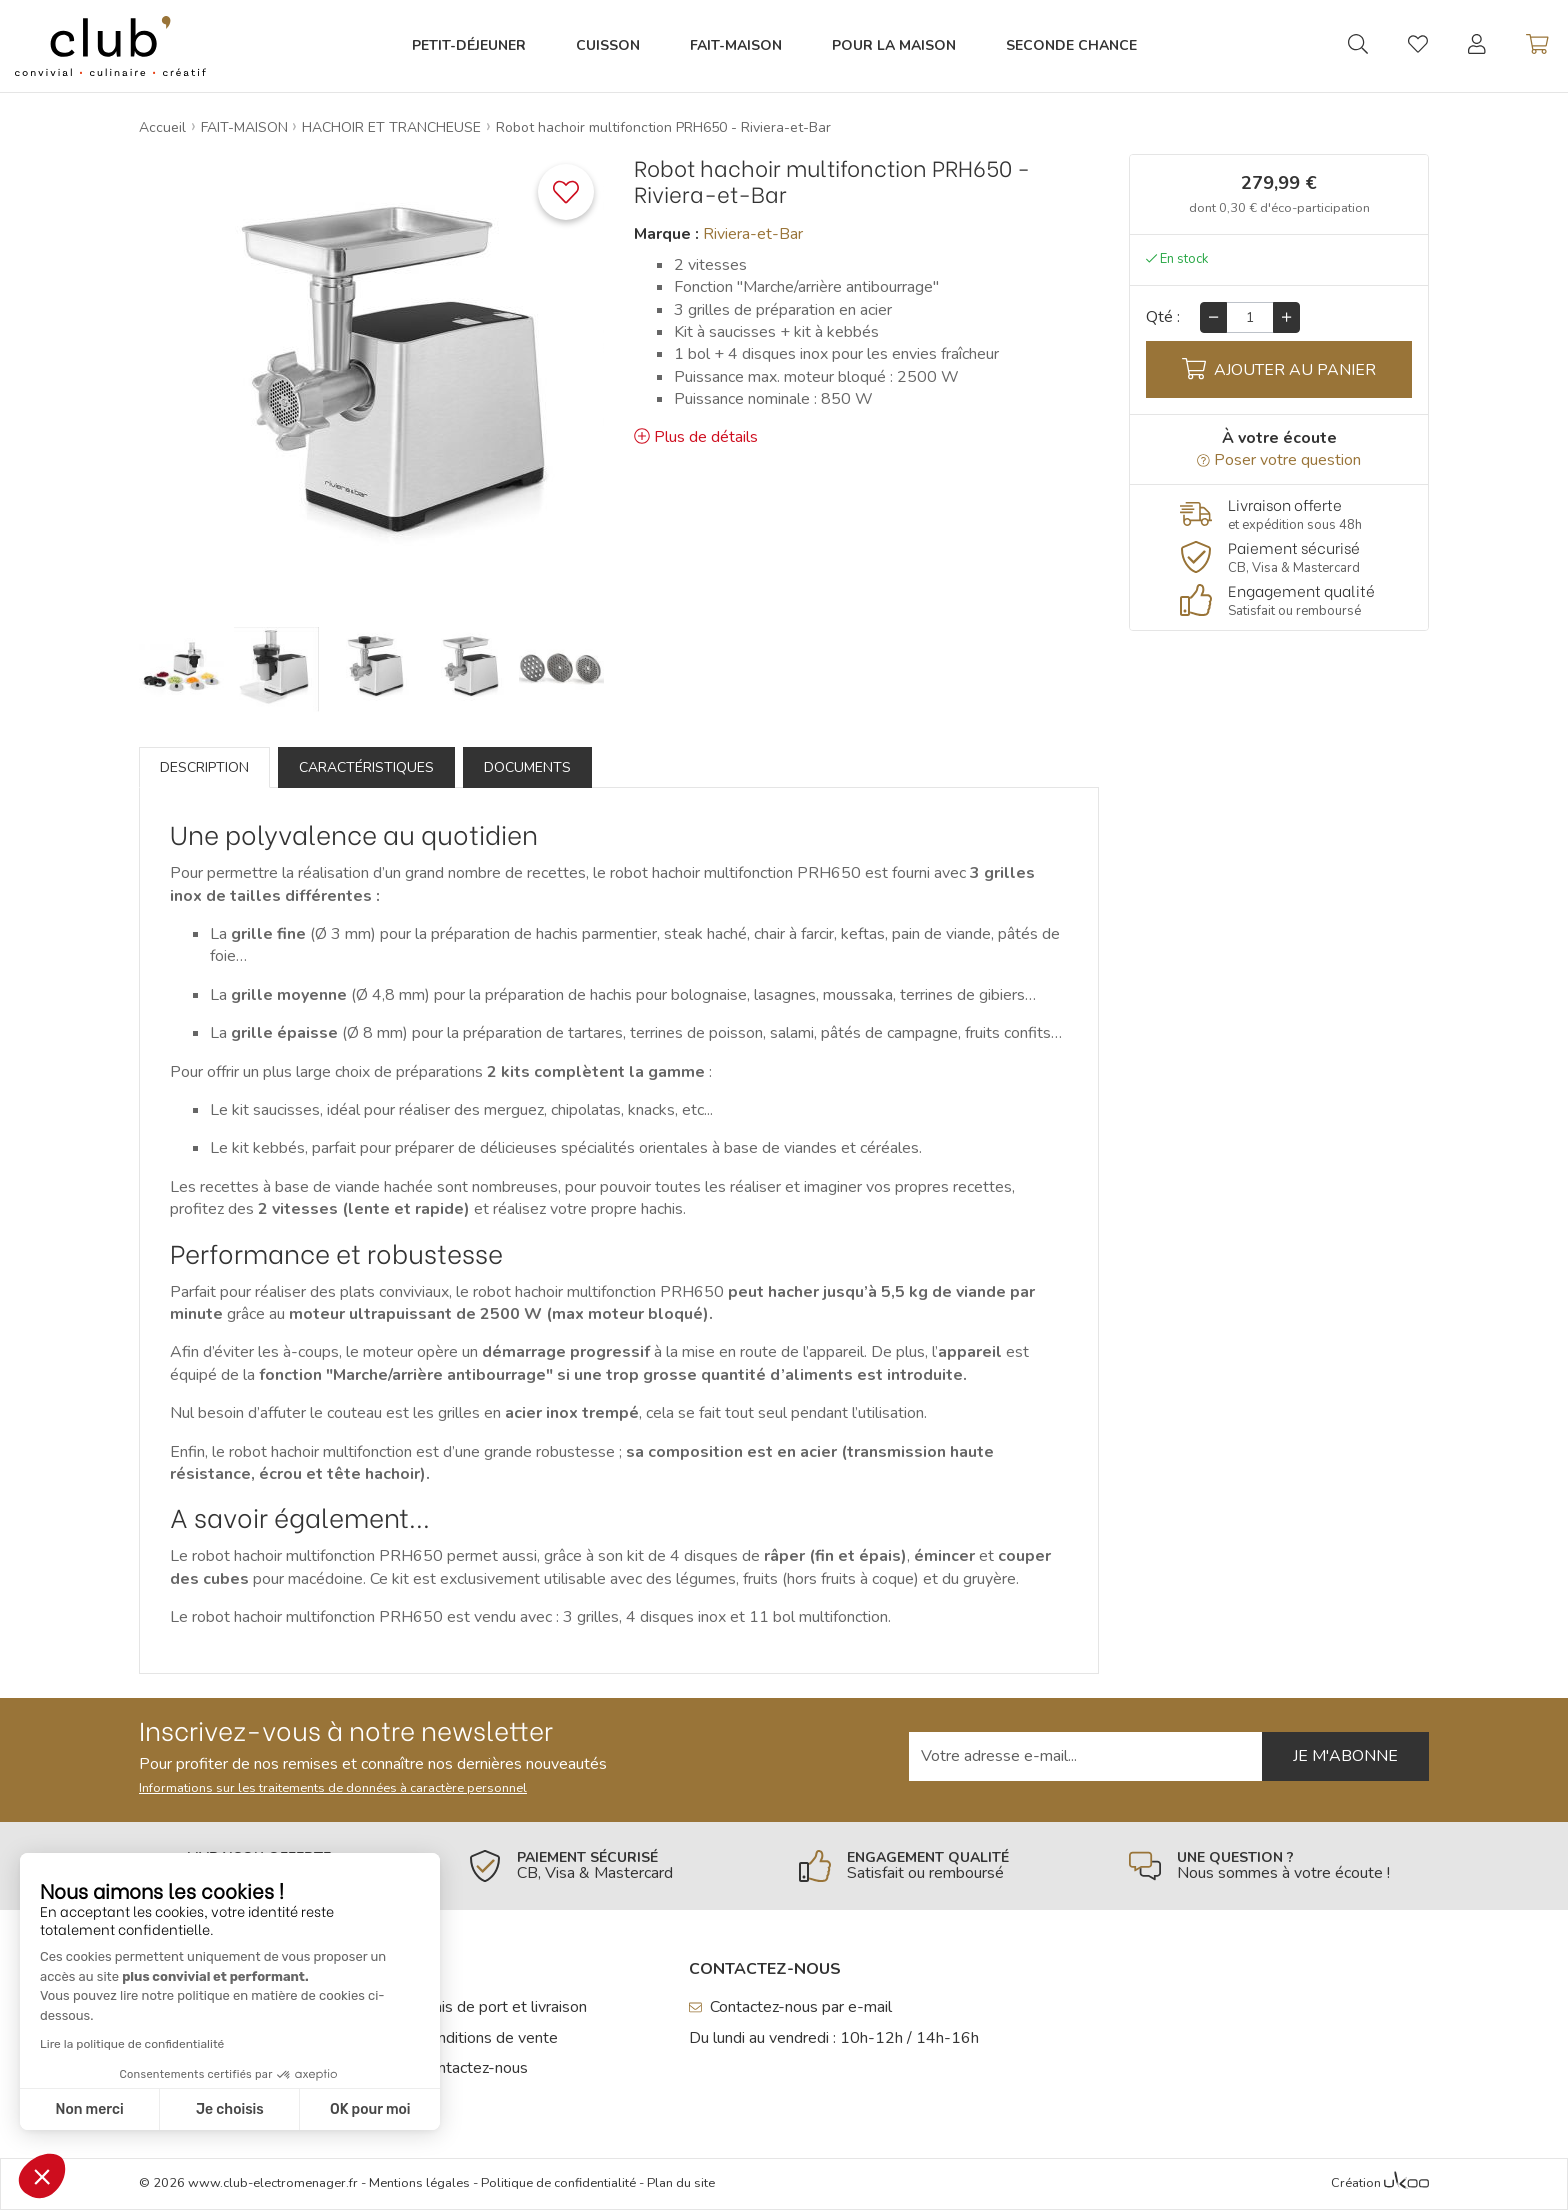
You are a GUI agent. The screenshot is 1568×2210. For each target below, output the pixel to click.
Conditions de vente (481, 2038)
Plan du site (681, 2183)
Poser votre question (1279, 460)
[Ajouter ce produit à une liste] (566, 192)
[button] (42, 2176)
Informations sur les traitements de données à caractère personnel (333, 1788)
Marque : (666, 234)
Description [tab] (204, 767)
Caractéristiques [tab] (366, 767)
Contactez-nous (466, 2068)
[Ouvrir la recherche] (1358, 46)
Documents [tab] (527, 767)
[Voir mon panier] (1537, 46)
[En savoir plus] (1279, 514)
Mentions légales (419, 2183)
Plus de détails (696, 437)
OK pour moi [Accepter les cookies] (370, 2109)
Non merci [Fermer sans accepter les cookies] (89, 2109)
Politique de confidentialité (558, 2183)
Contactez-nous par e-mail (790, 2007)
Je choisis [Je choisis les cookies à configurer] (230, 2109)
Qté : (1163, 317)
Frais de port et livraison (495, 2007)
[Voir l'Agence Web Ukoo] (1406, 2184)
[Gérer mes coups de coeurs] (1418, 47)
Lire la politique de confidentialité (132, 2044)
